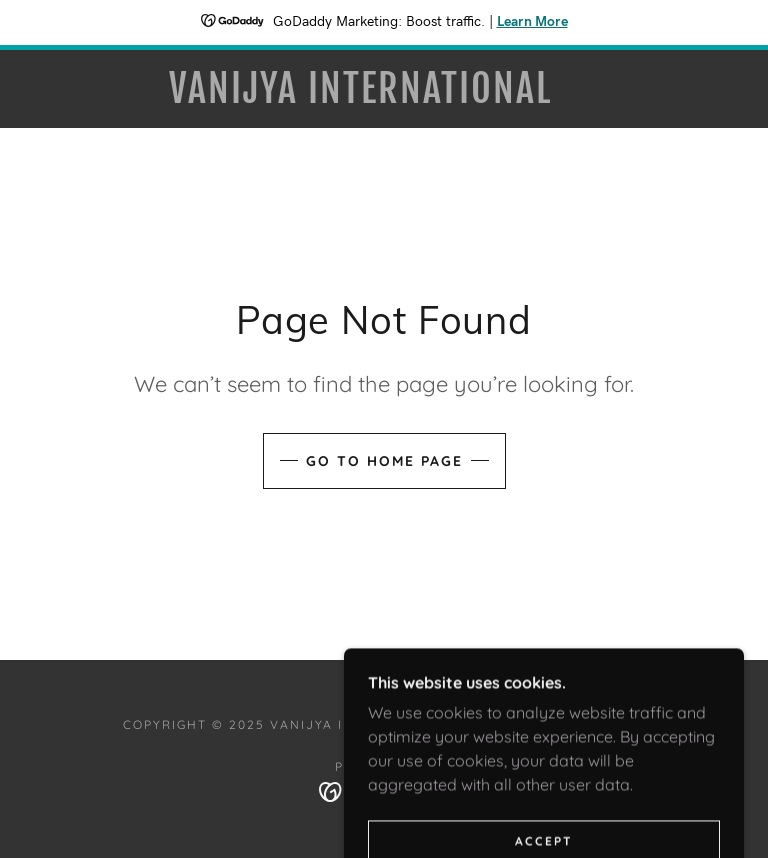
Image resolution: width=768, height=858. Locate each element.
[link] (360, 97)
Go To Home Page (384, 461)
